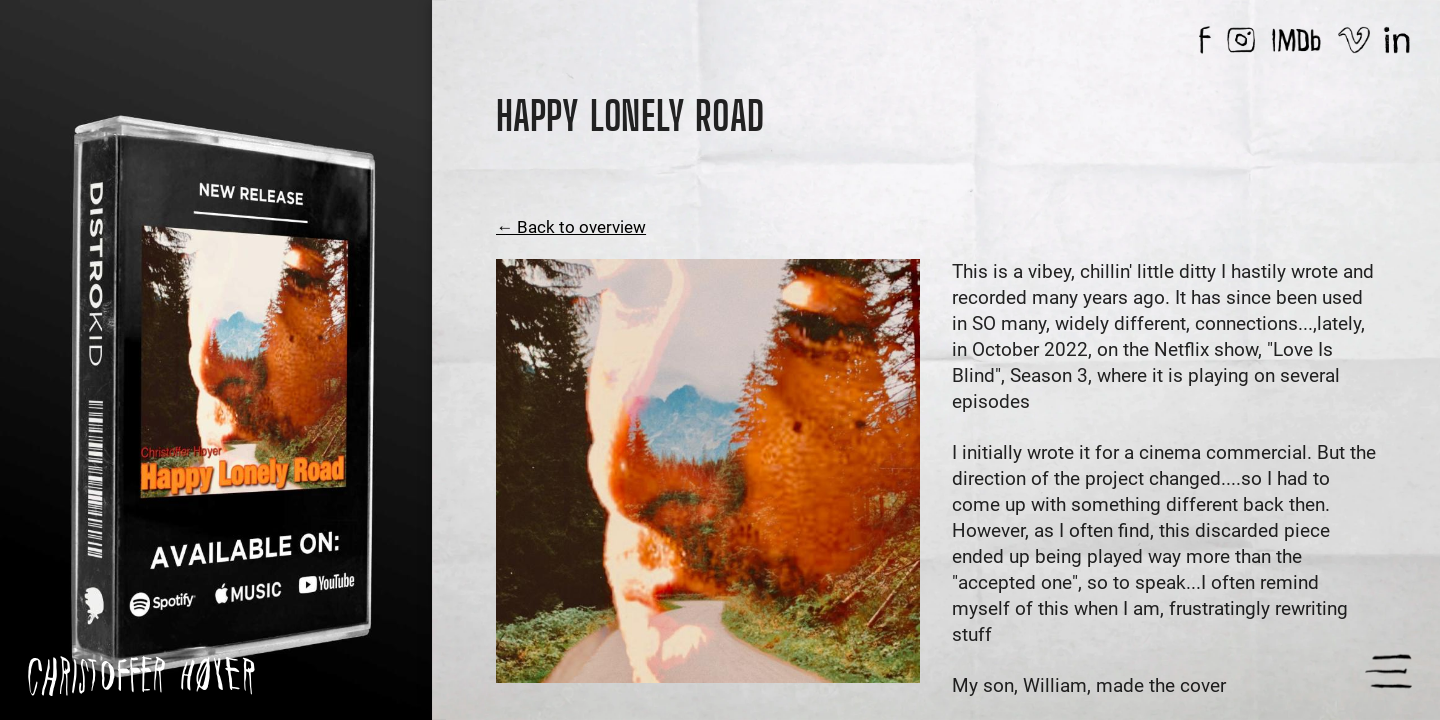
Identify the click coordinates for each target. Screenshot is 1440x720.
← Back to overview (571, 227)
